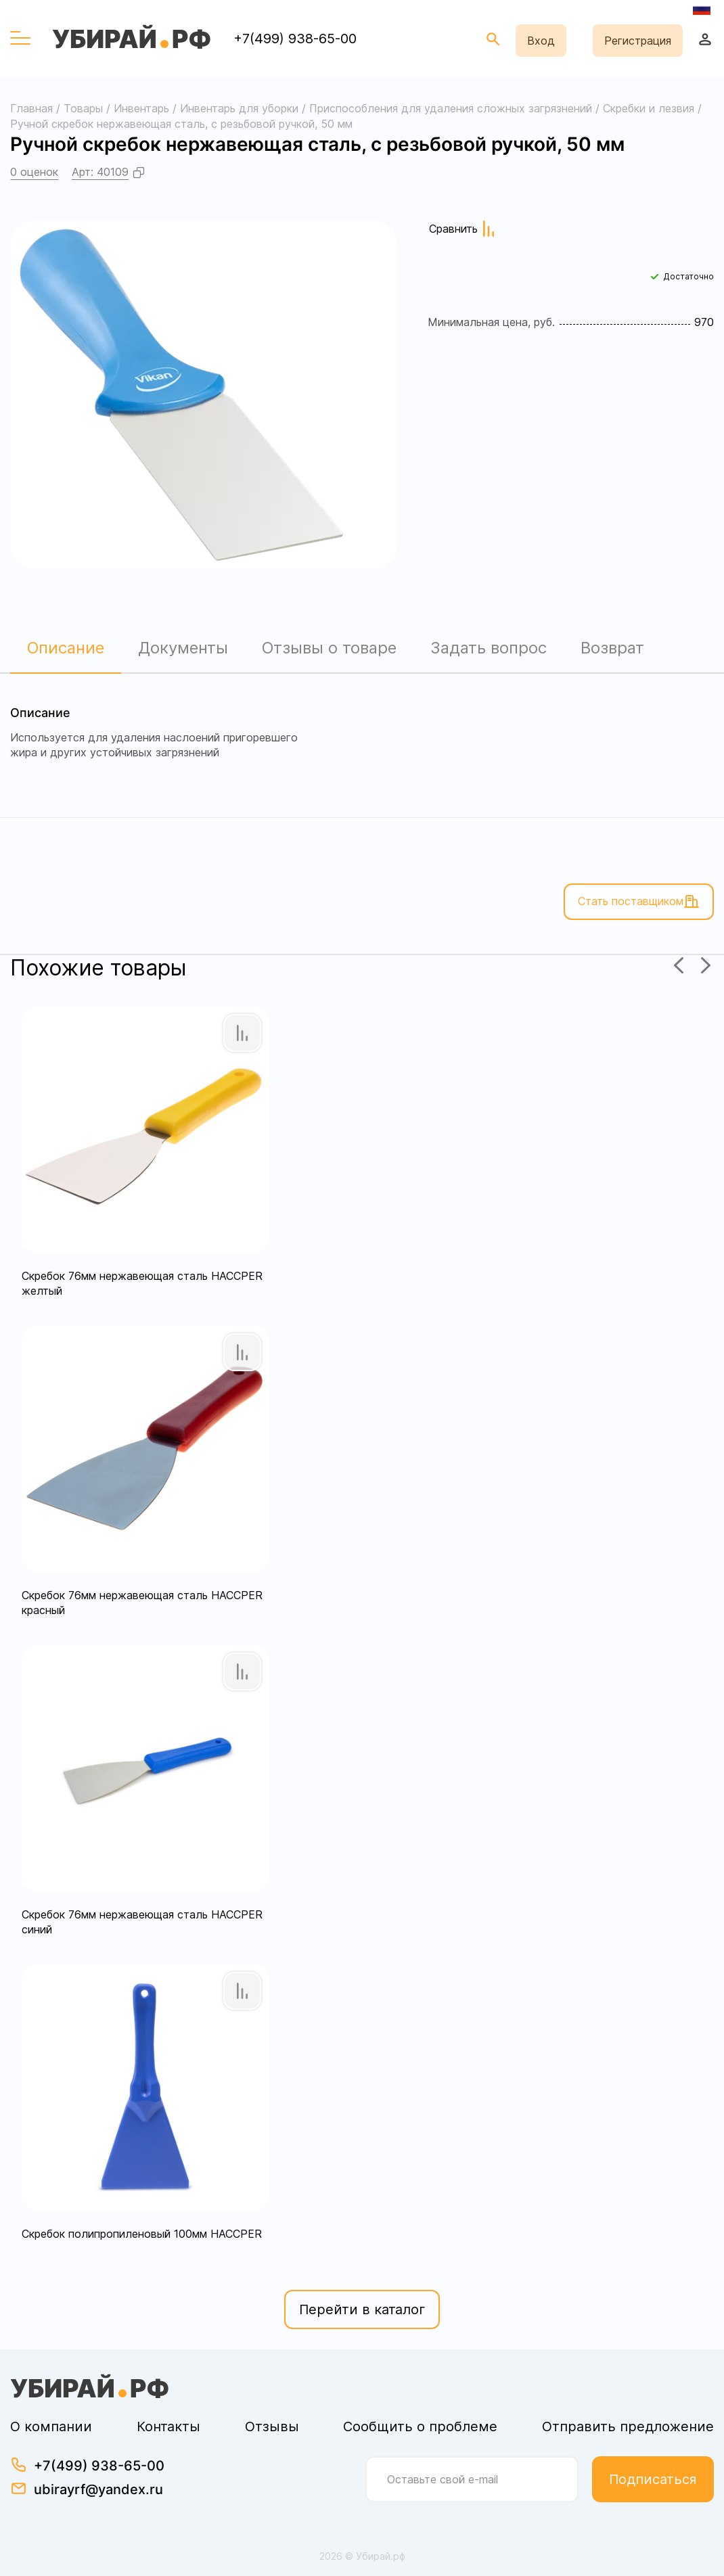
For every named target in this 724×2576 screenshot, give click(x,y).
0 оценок (34, 172)
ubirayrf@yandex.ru (98, 2489)
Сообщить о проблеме (420, 2426)
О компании (51, 2426)
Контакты (168, 2426)
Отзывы (272, 2426)
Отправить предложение (628, 2426)
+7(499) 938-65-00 (295, 38)
